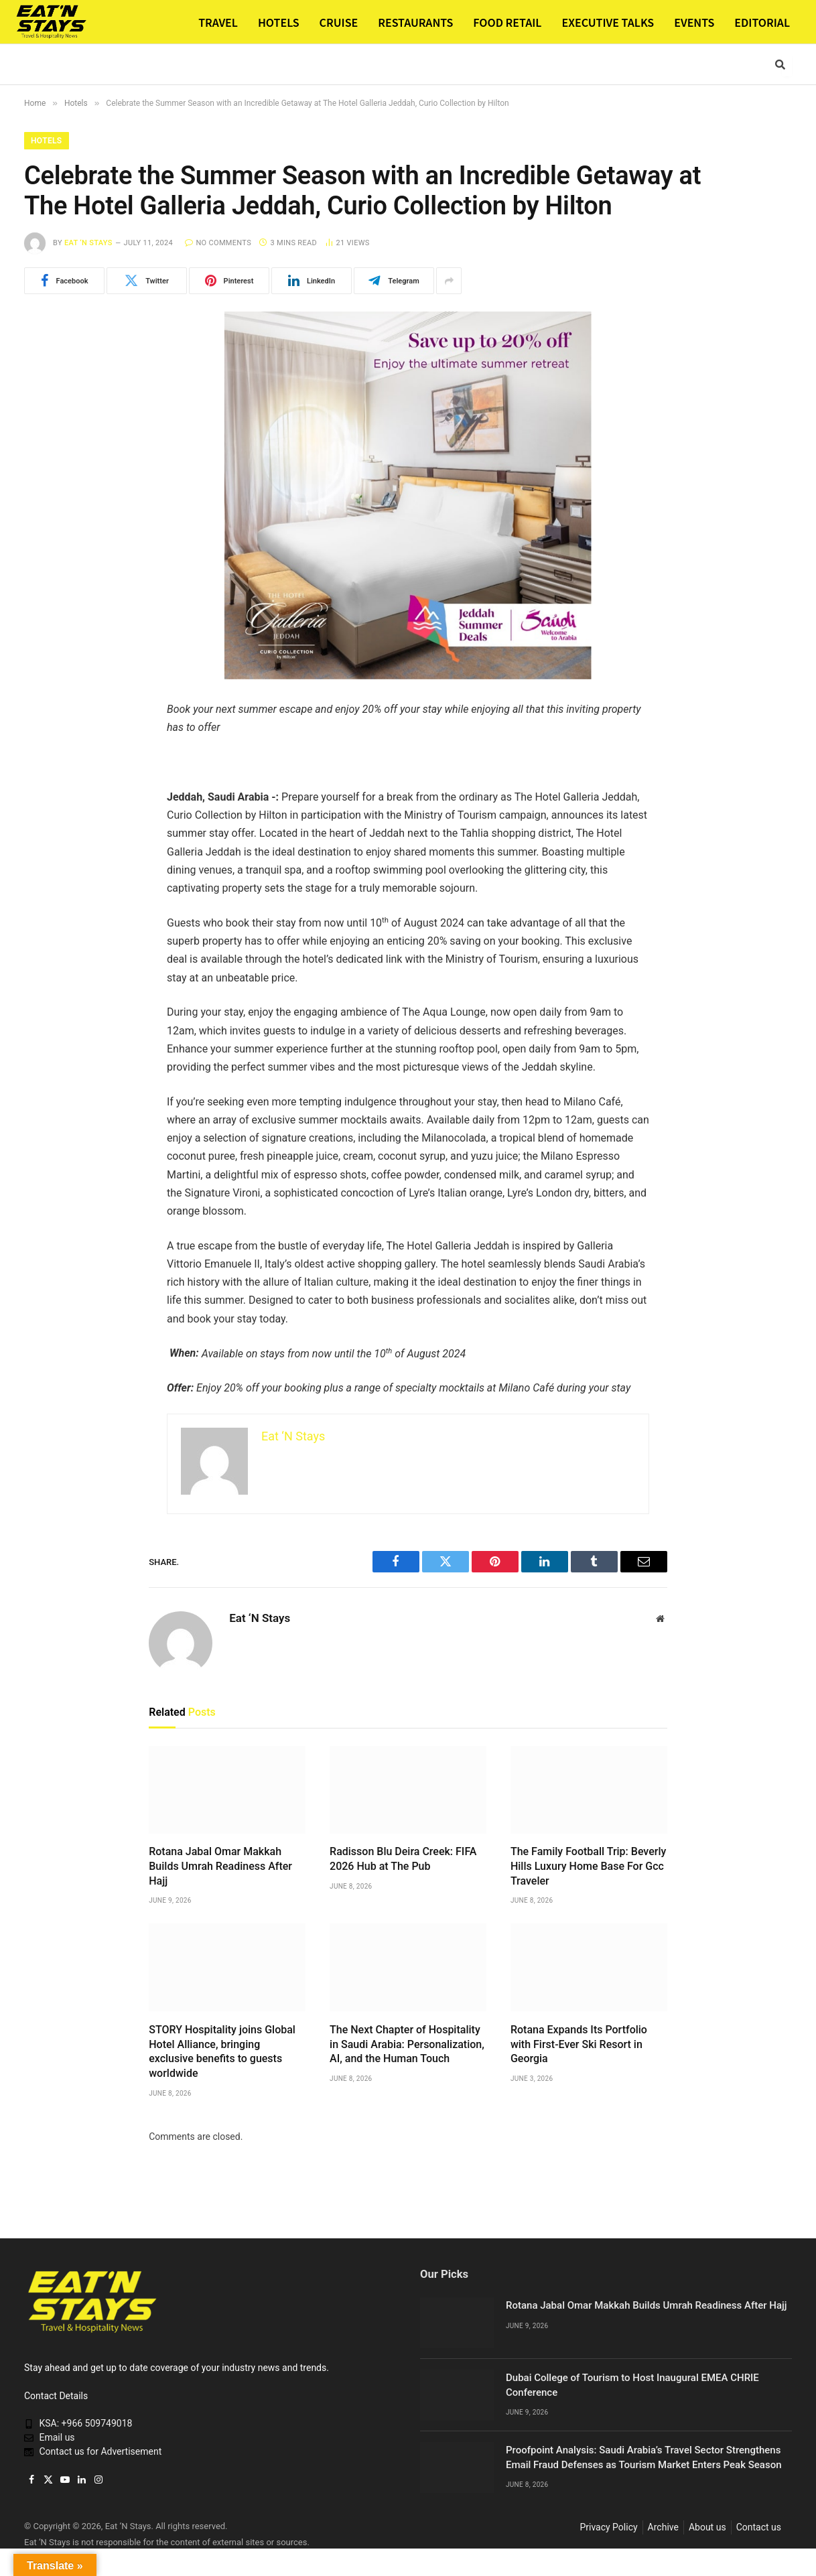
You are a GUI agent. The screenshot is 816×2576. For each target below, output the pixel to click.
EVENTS (694, 22)
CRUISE (339, 22)
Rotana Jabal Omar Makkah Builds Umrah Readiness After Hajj (220, 1866)
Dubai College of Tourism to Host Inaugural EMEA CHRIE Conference (632, 2385)
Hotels (46, 140)
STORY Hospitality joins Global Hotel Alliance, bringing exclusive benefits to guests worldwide (222, 2051)
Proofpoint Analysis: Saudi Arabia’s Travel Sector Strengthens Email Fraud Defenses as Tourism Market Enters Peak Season (644, 2457)
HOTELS (278, 22)
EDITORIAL (762, 22)
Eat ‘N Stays (88, 243)
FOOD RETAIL (507, 22)
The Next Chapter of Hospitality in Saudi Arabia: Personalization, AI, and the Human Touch (407, 2044)
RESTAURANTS (415, 22)
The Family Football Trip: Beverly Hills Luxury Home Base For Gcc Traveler (588, 1866)
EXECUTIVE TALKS (607, 22)
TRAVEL (218, 22)
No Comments (218, 243)
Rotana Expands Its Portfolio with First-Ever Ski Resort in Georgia (579, 2044)
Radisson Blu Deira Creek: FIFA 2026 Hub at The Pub (403, 1859)
